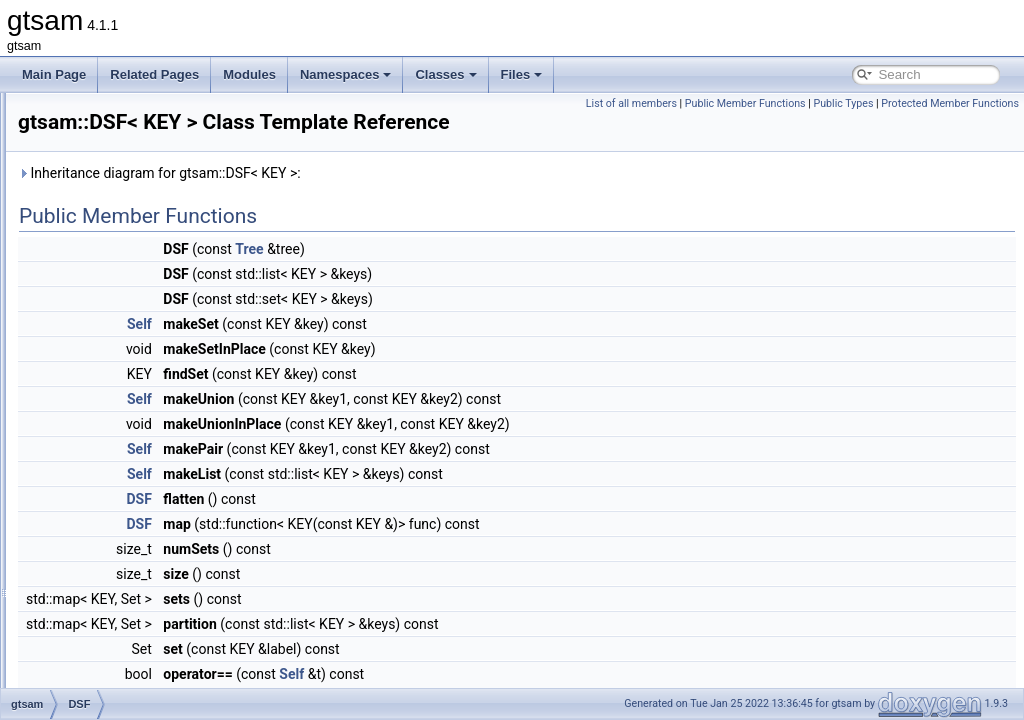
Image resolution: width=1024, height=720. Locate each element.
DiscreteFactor (121, 180)
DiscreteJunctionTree (138, 224)
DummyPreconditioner (141, 532)
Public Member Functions (885, 103)
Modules (249, 74)
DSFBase (107, 422)
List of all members (771, 103)
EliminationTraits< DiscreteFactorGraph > (192, 686)
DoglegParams (121, 334)
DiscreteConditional (134, 114)
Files (522, 74)
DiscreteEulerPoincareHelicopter (168, 158)
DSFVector (111, 466)
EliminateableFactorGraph (151, 620)
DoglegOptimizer (126, 290)
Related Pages (154, 74)
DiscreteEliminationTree (145, 136)
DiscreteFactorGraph (137, 202)
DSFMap (105, 444)
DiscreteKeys (117, 246)
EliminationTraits (126, 664)
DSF (94, 400)
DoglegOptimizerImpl (138, 312)
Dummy (102, 488)
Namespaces (346, 74)
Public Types (984, 103)
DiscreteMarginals (130, 268)
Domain (102, 356)
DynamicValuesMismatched (155, 576)
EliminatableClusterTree (146, 598)
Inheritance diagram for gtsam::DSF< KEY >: (409, 201)
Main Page (54, 74)
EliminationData (124, 642)
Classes (445, 74)
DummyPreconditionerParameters (172, 554)
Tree (499, 277)
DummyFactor (119, 510)
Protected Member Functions (950, 125)
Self (389, 352)
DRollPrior (109, 378)
